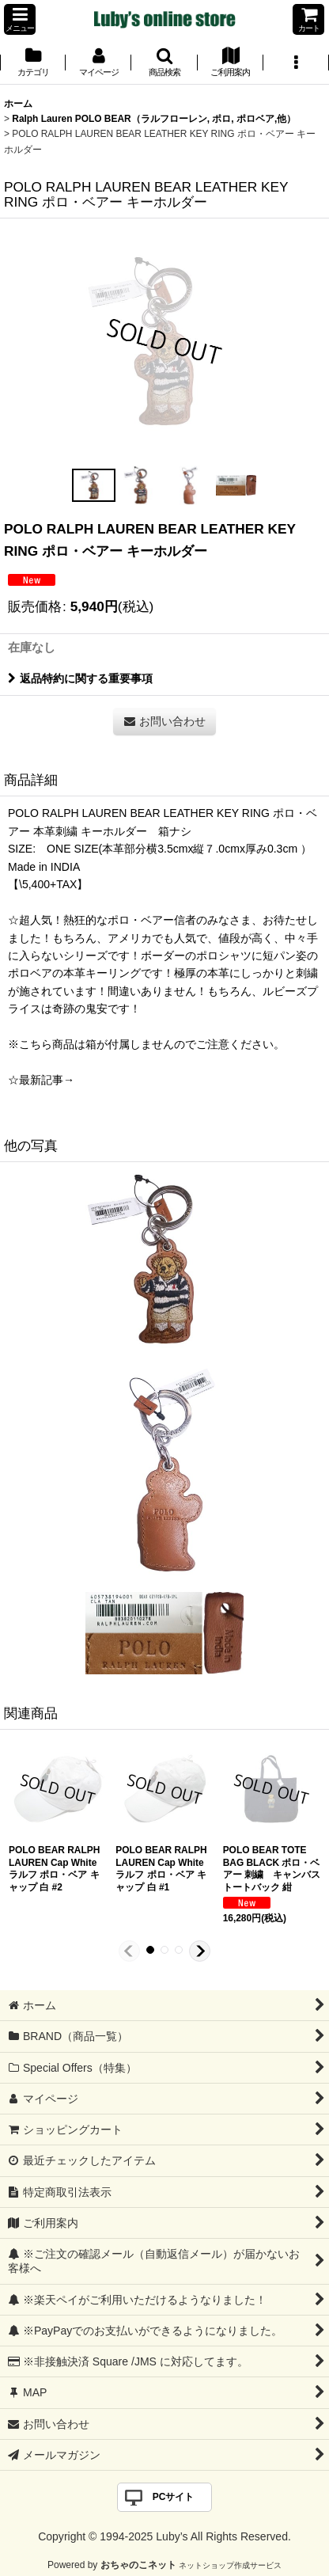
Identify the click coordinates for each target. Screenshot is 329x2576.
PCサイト (174, 2496)
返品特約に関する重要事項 (80, 678)
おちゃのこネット (138, 2564)
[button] (20, 19)
